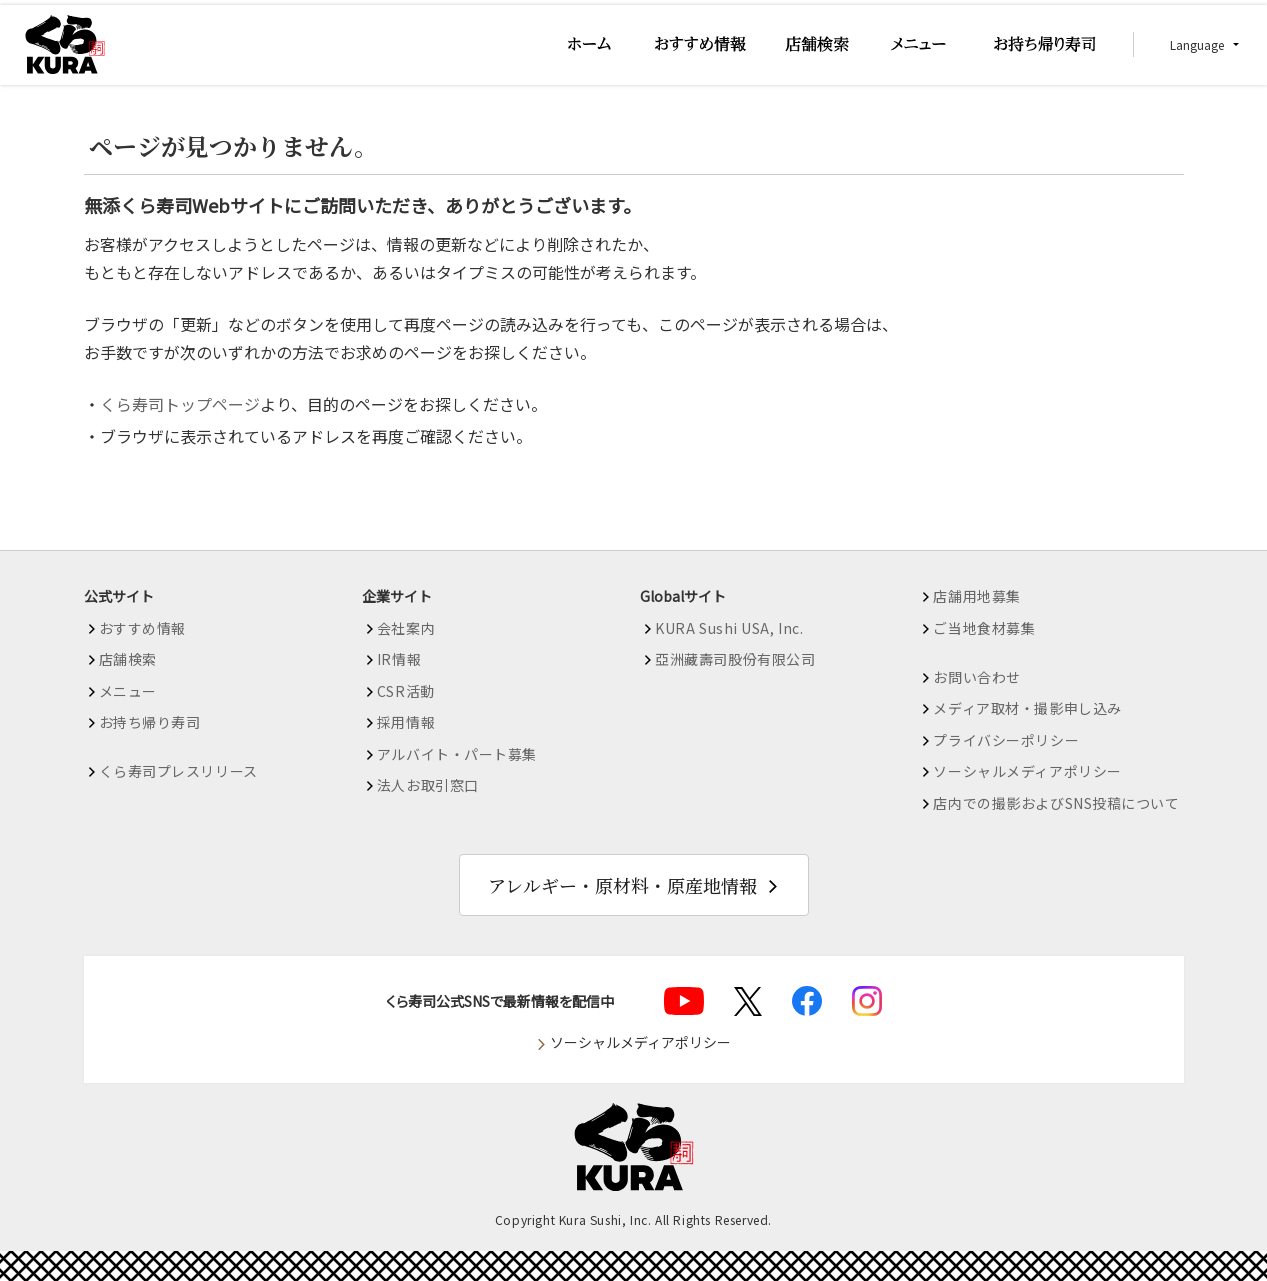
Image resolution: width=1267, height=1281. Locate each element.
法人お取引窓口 (428, 785)
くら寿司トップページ (180, 404)
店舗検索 (128, 659)
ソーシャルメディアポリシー (1027, 771)
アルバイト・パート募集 (457, 754)
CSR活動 (406, 691)
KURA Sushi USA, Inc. (729, 628)
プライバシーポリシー (1006, 740)
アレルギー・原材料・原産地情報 (622, 885)
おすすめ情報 (142, 628)
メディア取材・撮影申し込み (1027, 708)
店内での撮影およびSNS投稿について (1056, 803)
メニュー (128, 691)
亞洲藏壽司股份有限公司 (735, 659)
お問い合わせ (976, 677)
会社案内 (406, 628)
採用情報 (406, 722)
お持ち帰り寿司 (150, 722)
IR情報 (399, 659)
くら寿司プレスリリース (178, 771)
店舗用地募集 (976, 596)
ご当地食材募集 (984, 628)
